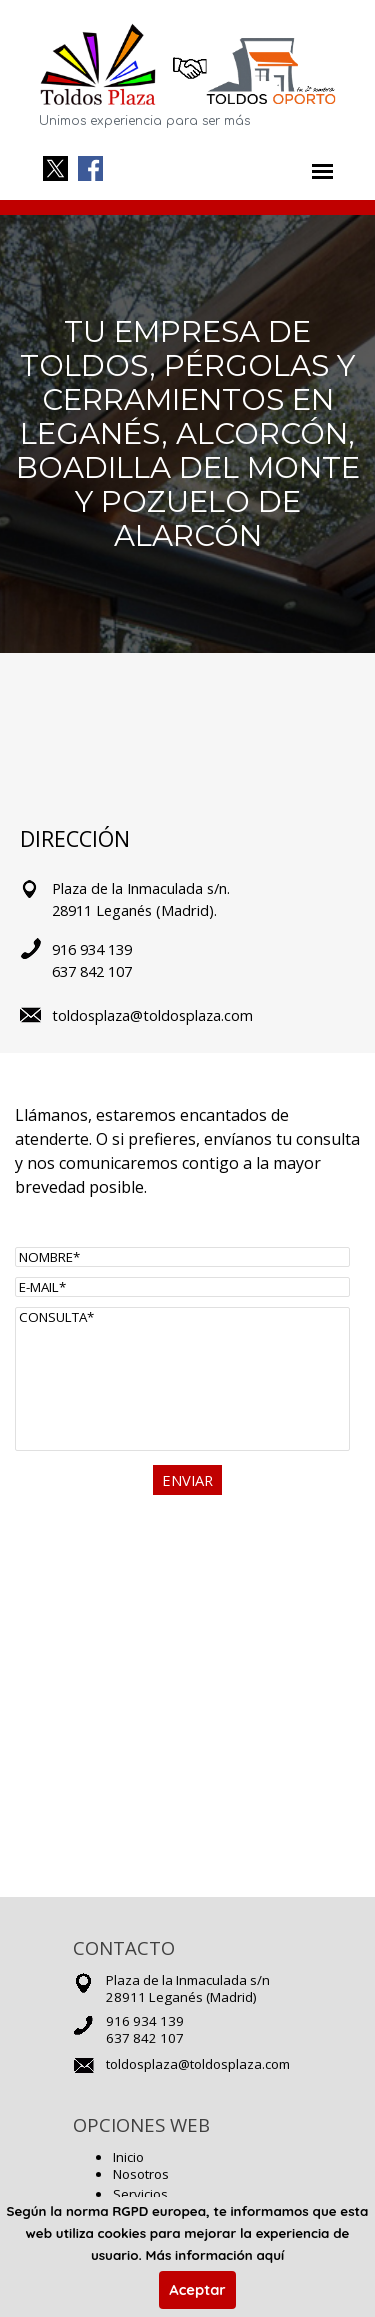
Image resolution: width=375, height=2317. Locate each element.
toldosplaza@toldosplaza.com (198, 2064)
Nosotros (141, 2174)
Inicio (128, 2157)
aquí (270, 2255)
